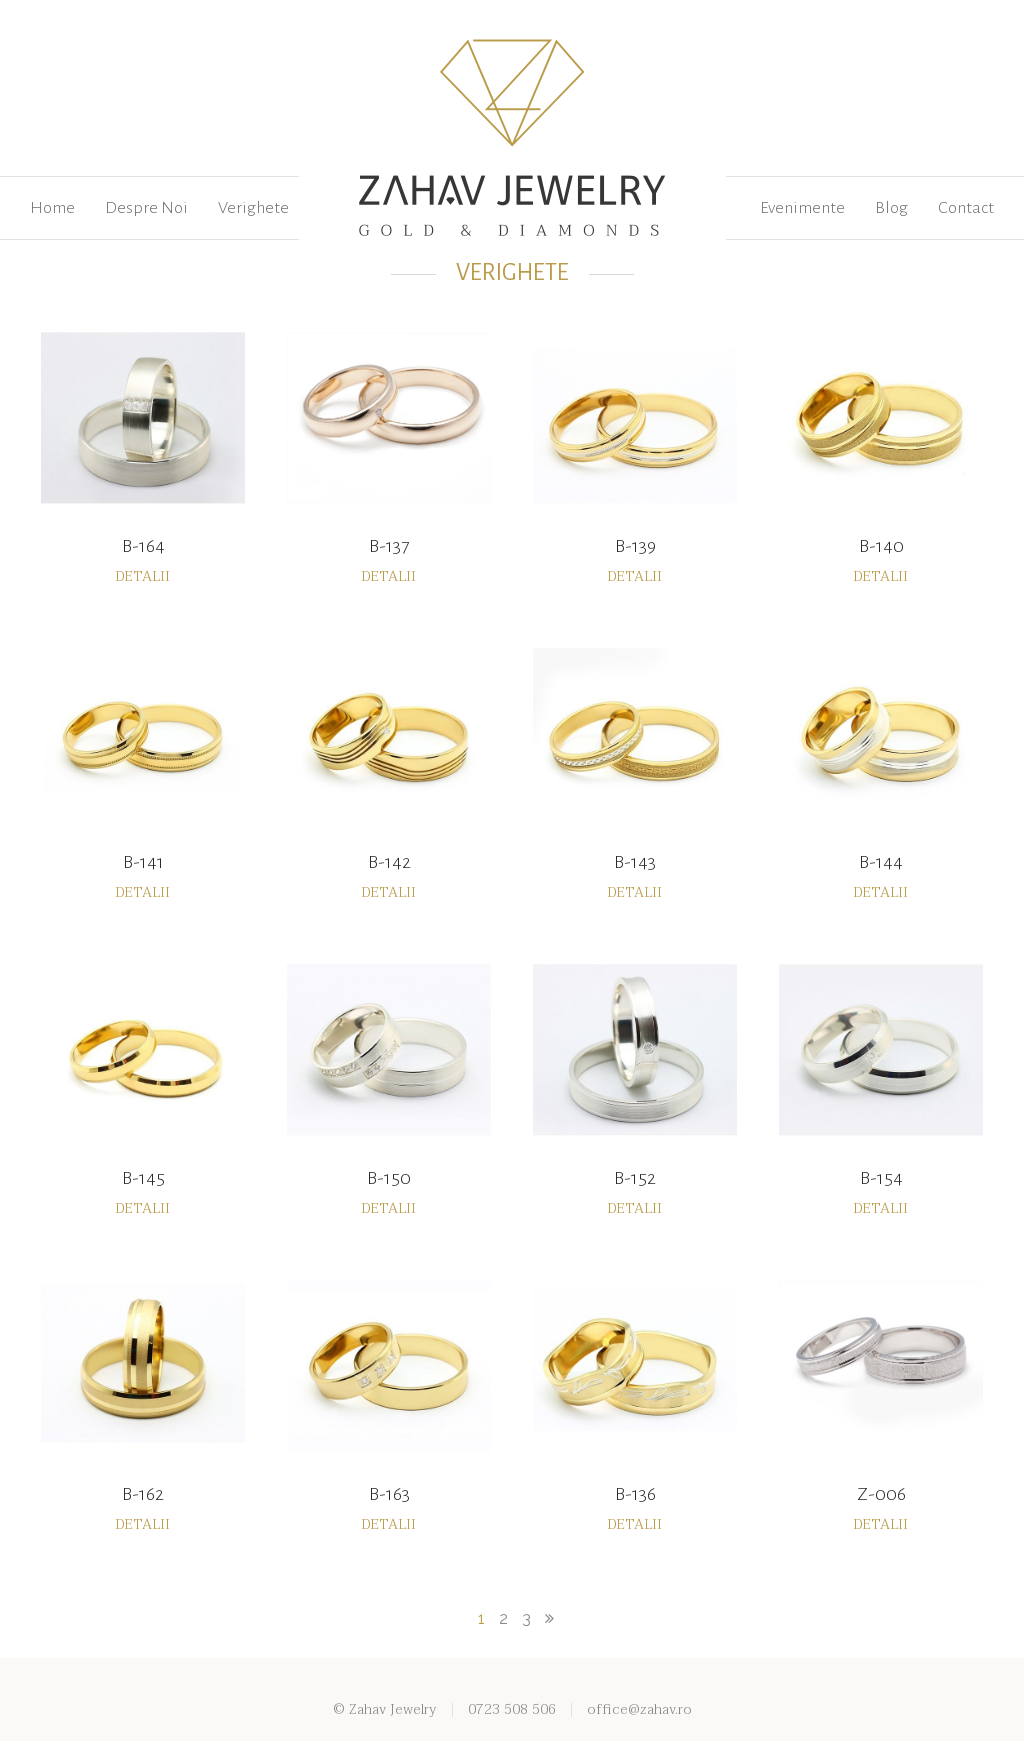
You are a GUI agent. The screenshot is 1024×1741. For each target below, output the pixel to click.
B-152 (635, 1178)
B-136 (635, 1494)
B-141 (143, 862)
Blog (891, 208)
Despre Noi (146, 208)
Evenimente (802, 208)
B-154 (881, 1178)
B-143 (635, 862)
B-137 (389, 546)
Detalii (143, 576)
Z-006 (881, 1494)
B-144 (881, 862)
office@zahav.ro (639, 1709)
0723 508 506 (512, 1709)
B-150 (389, 1178)
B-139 (635, 546)
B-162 (143, 1494)
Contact (966, 208)
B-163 (389, 1494)
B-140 (881, 546)
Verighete (253, 208)
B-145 (143, 1178)
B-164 (143, 546)
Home (52, 208)
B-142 (389, 862)
